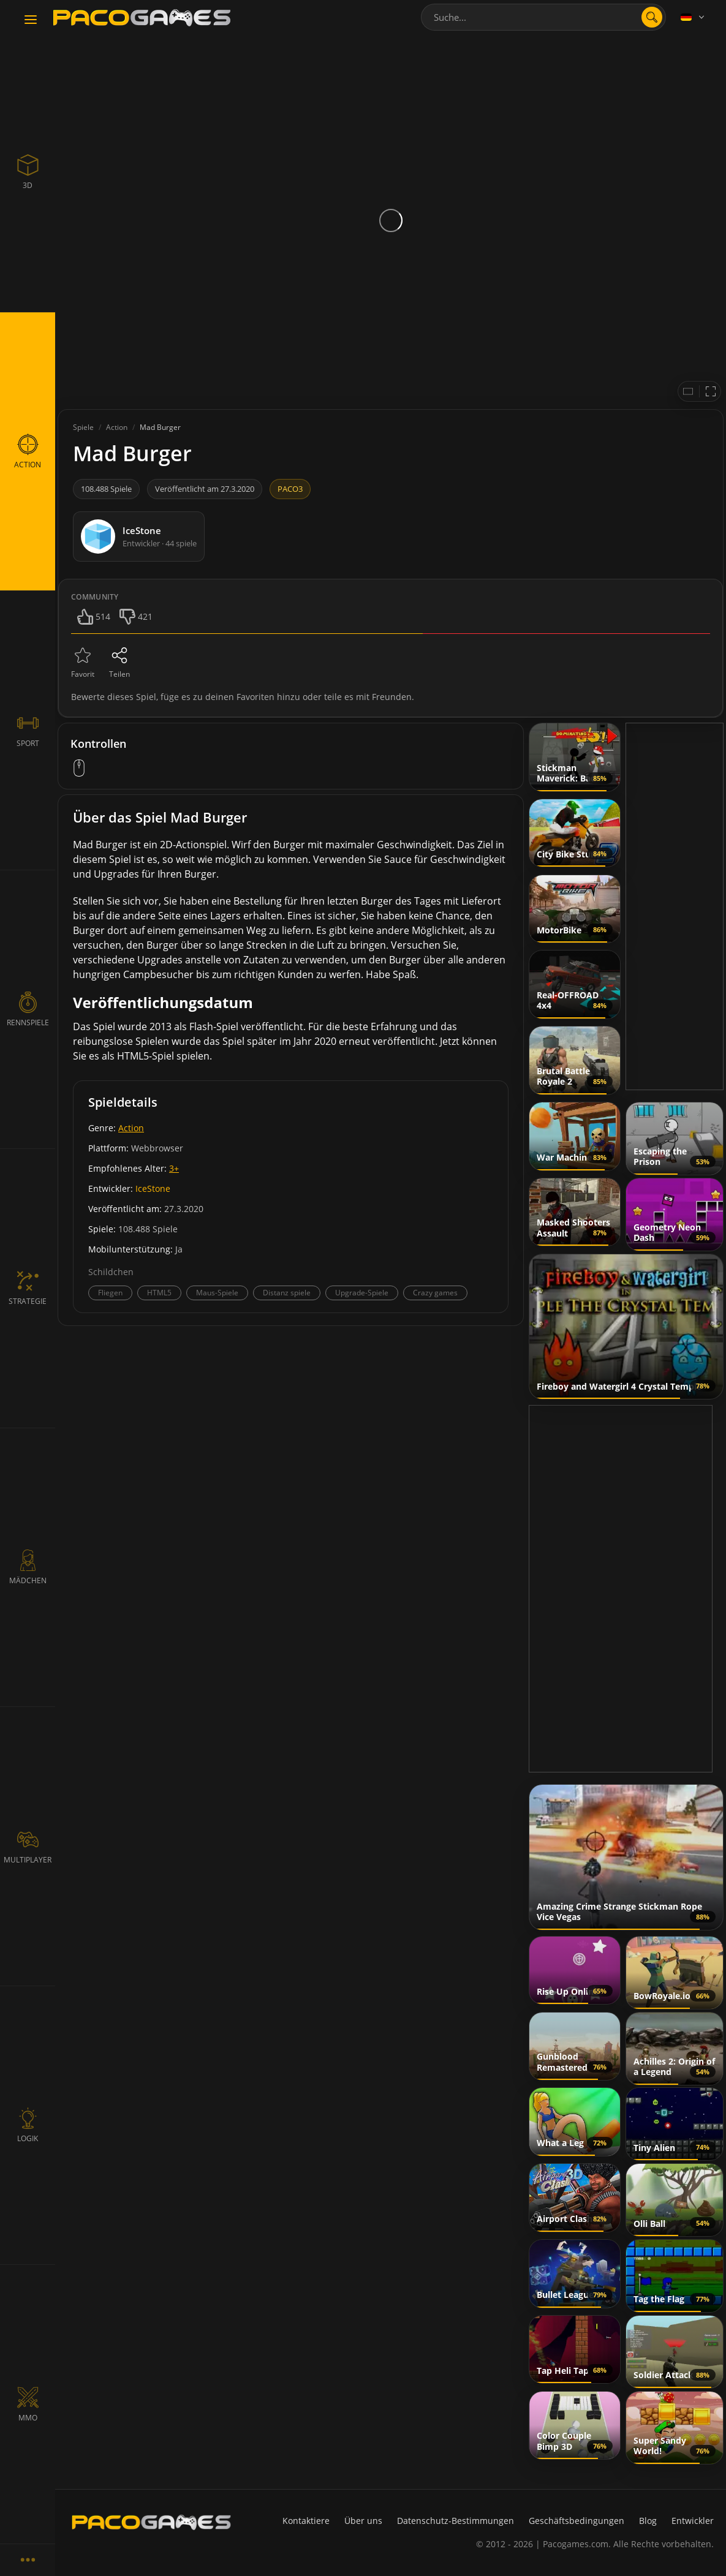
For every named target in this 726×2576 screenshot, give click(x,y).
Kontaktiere (306, 2520)
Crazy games (435, 1292)
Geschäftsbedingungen (576, 2520)
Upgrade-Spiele (361, 1292)
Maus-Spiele (217, 1292)
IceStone (152, 1188)
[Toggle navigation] (30, 20)
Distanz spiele (287, 1292)
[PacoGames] (151, 2522)
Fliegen (110, 1292)
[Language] (693, 17)
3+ (174, 1168)
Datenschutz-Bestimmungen (455, 2520)
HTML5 (159, 1292)
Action (131, 1128)
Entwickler (692, 2520)
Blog (648, 2520)
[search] (651, 17)
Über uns (363, 2520)
